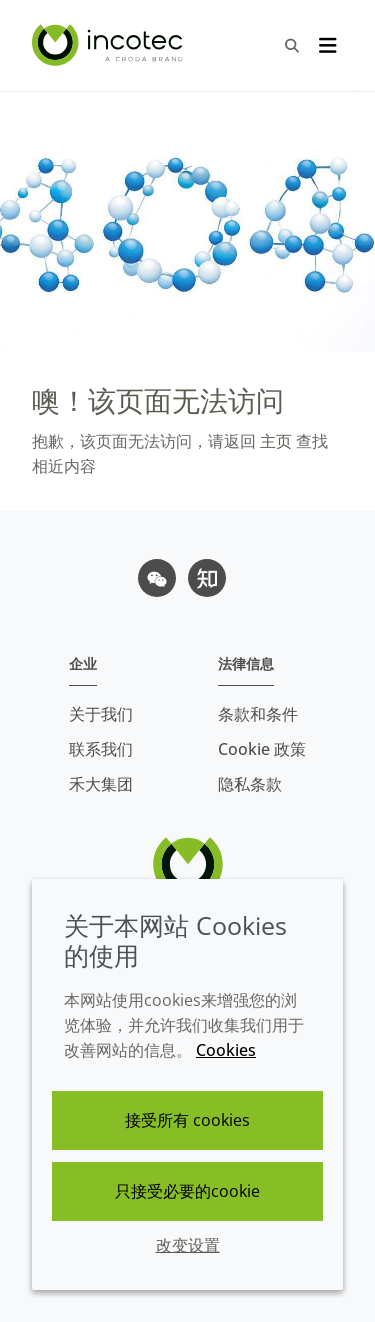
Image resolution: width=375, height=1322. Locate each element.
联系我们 (101, 749)
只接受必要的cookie (187, 1191)
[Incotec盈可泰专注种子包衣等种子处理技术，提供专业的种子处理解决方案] (110, 45)
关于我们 (101, 714)
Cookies (226, 1050)
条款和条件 (258, 714)
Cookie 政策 (262, 749)
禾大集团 (101, 784)
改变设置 (188, 1245)
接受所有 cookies (187, 1120)
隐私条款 (250, 784)
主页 (274, 441)
